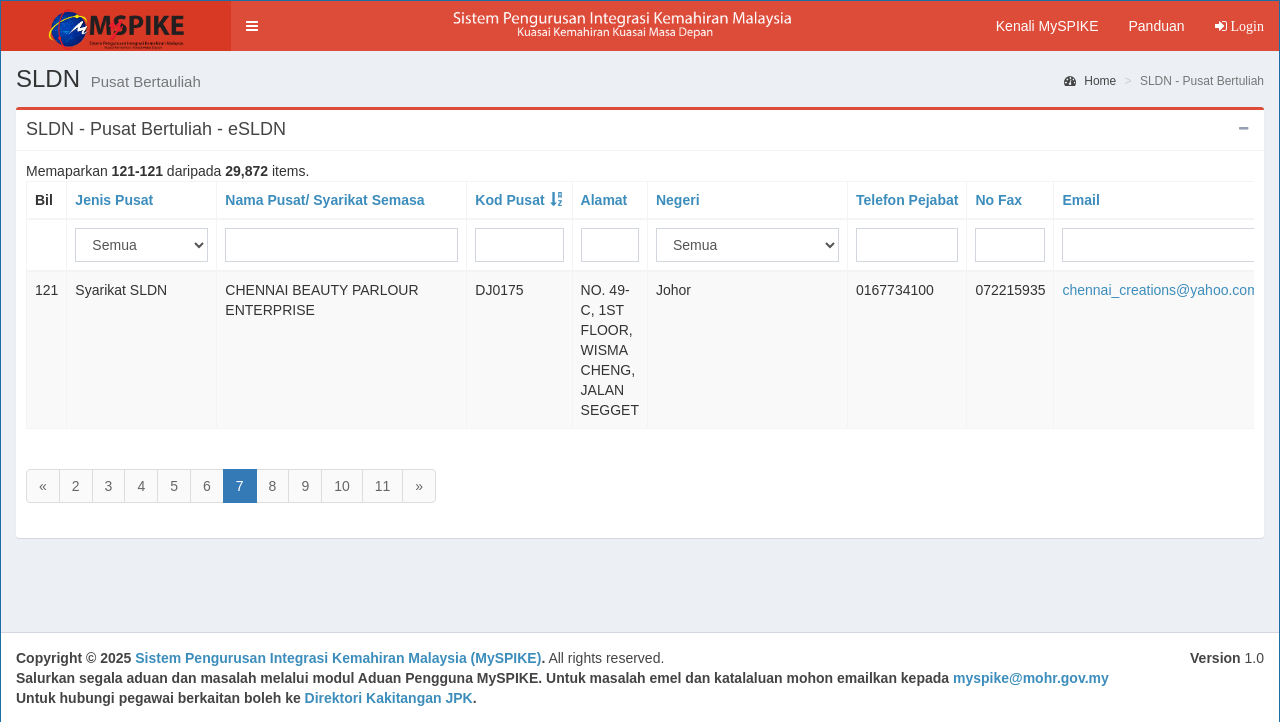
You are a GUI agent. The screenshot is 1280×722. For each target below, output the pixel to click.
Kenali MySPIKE (1047, 26)
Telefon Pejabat (907, 200)
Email (1080, 200)
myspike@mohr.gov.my (1031, 678)
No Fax (998, 200)
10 (342, 486)
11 (383, 486)
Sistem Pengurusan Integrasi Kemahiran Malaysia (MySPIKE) (338, 658)
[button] (252, 26)
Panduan (1156, 26)
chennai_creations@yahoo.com (1160, 290)
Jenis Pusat (114, 200)
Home (1090, 81)
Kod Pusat (509, 200)
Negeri (678, 200)
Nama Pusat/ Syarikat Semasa (324, 200)
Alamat (604, 200)
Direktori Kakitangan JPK (389, 698)
